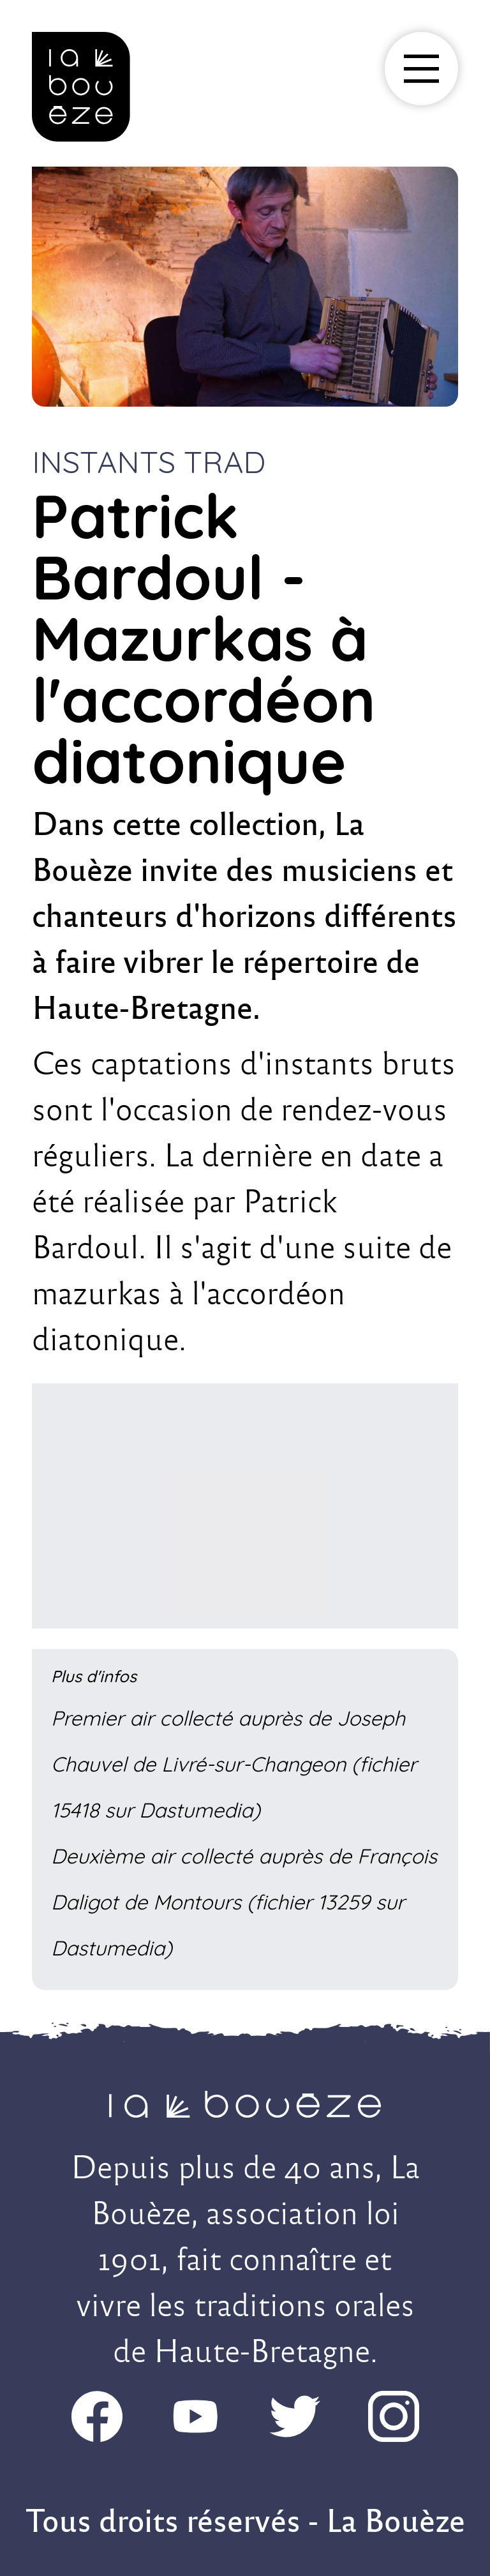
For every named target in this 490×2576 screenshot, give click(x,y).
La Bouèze (395, 2521)
